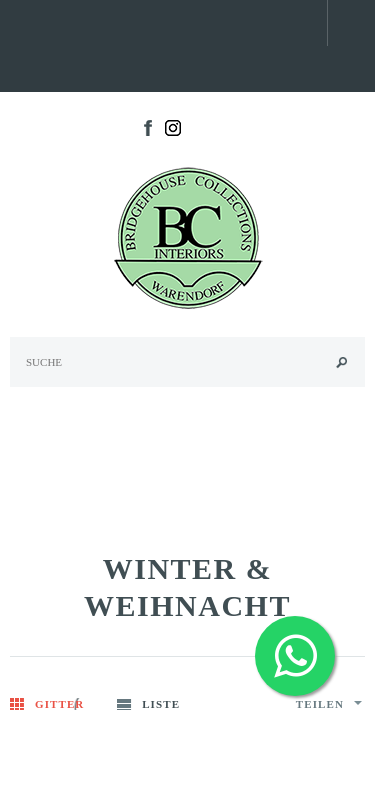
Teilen (329, 704)
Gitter (59, 704)
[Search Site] (187, 362)
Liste (161, 704)
